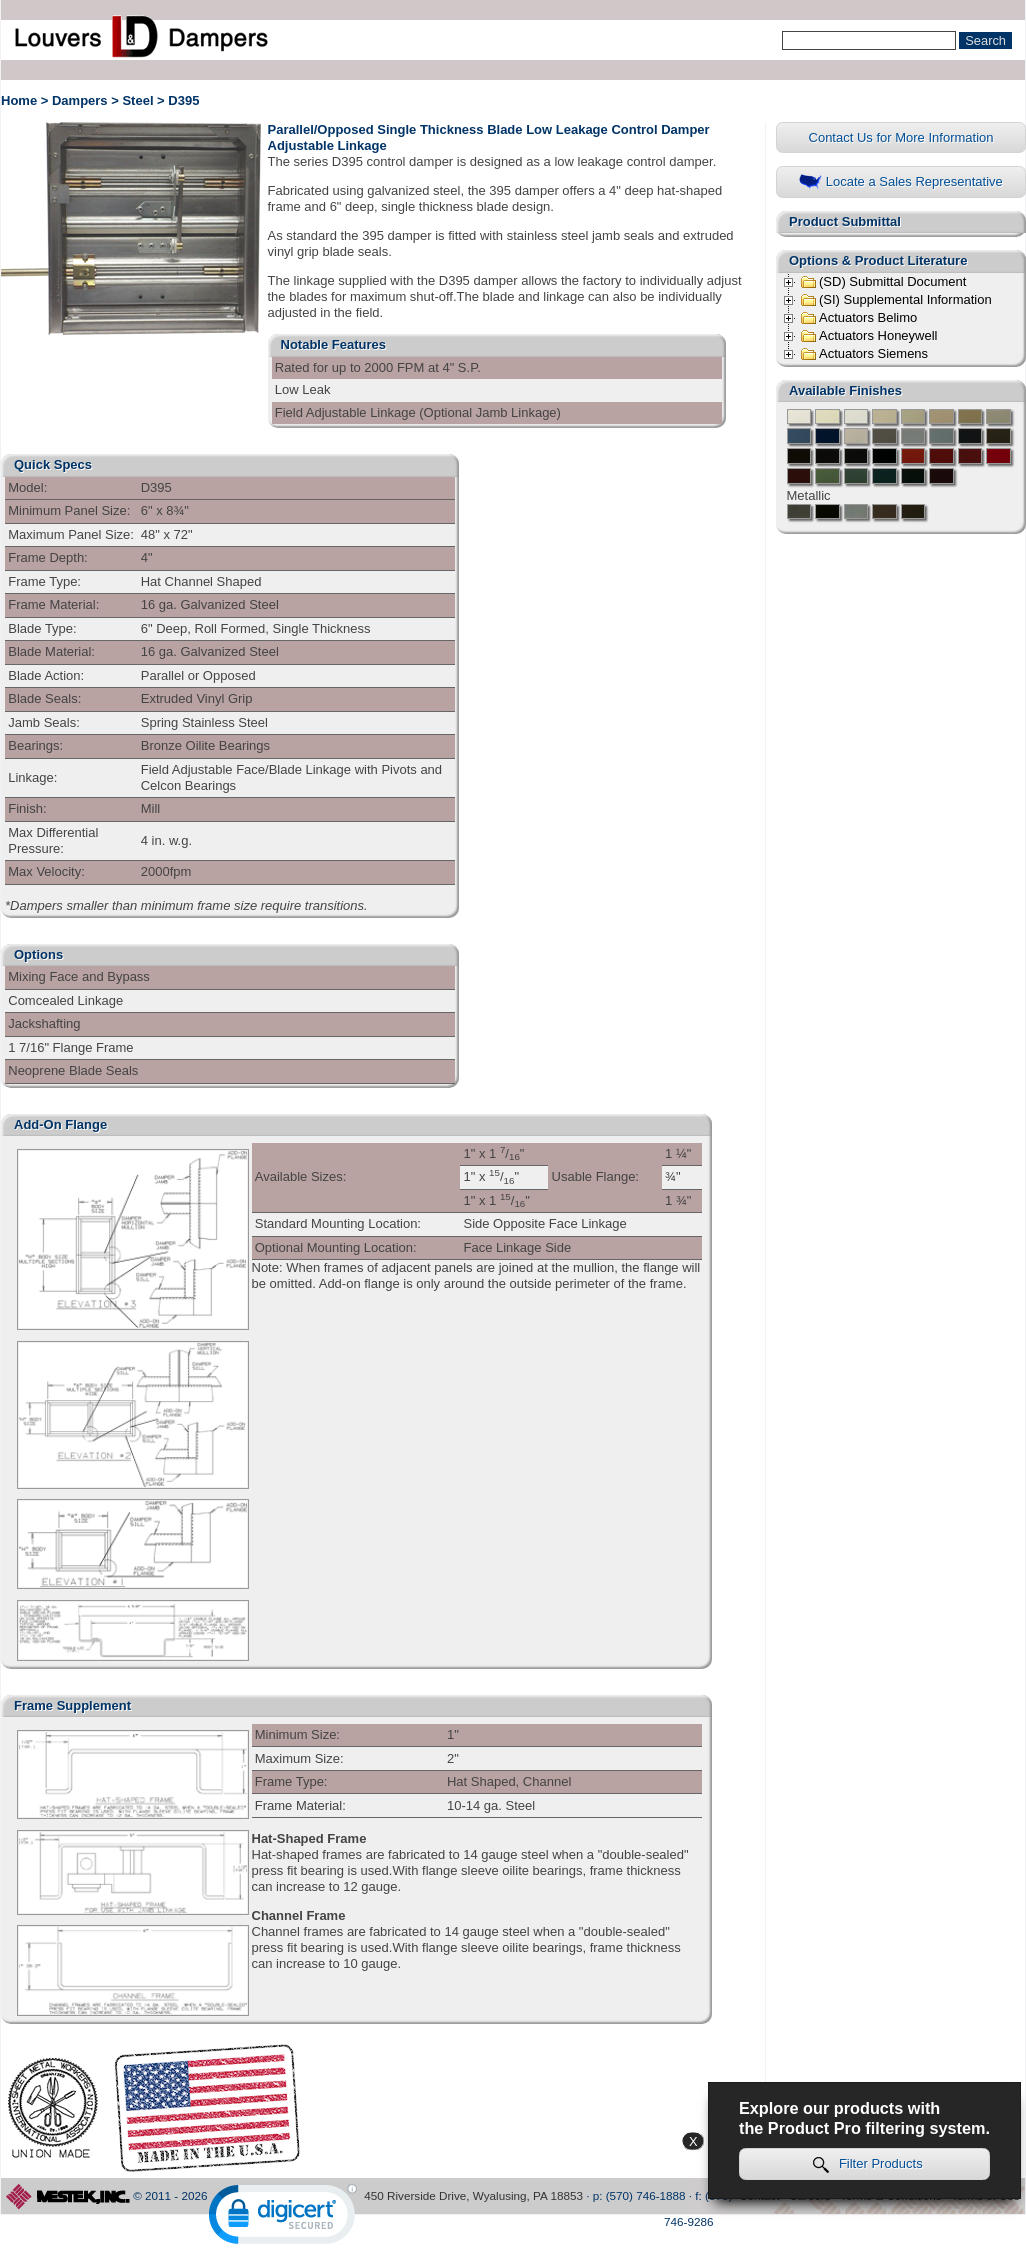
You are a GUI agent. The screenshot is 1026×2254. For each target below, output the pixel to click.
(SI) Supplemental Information (896, 300)
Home (19, 100)
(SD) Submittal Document (883, 282)
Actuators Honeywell (869, 336)
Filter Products (868, 2164)
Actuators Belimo (858, 318)
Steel (137, 100)
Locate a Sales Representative (901, 182)
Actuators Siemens (864, 354)
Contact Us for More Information (901, 137)
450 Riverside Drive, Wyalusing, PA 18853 (473, 2195)
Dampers (80, 100)
